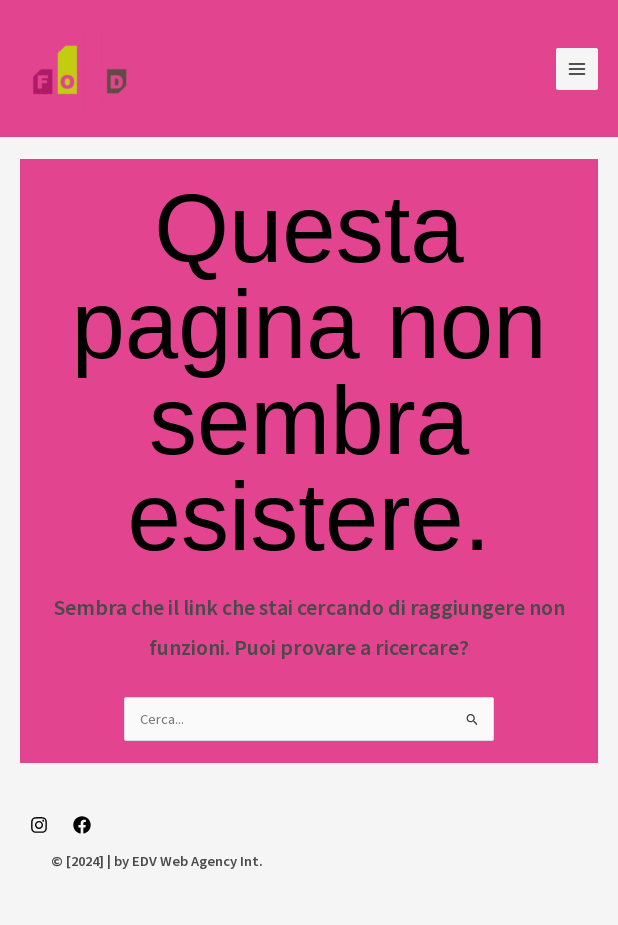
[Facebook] (82, 825)
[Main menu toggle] (577, 69)
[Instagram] (39, 825)
